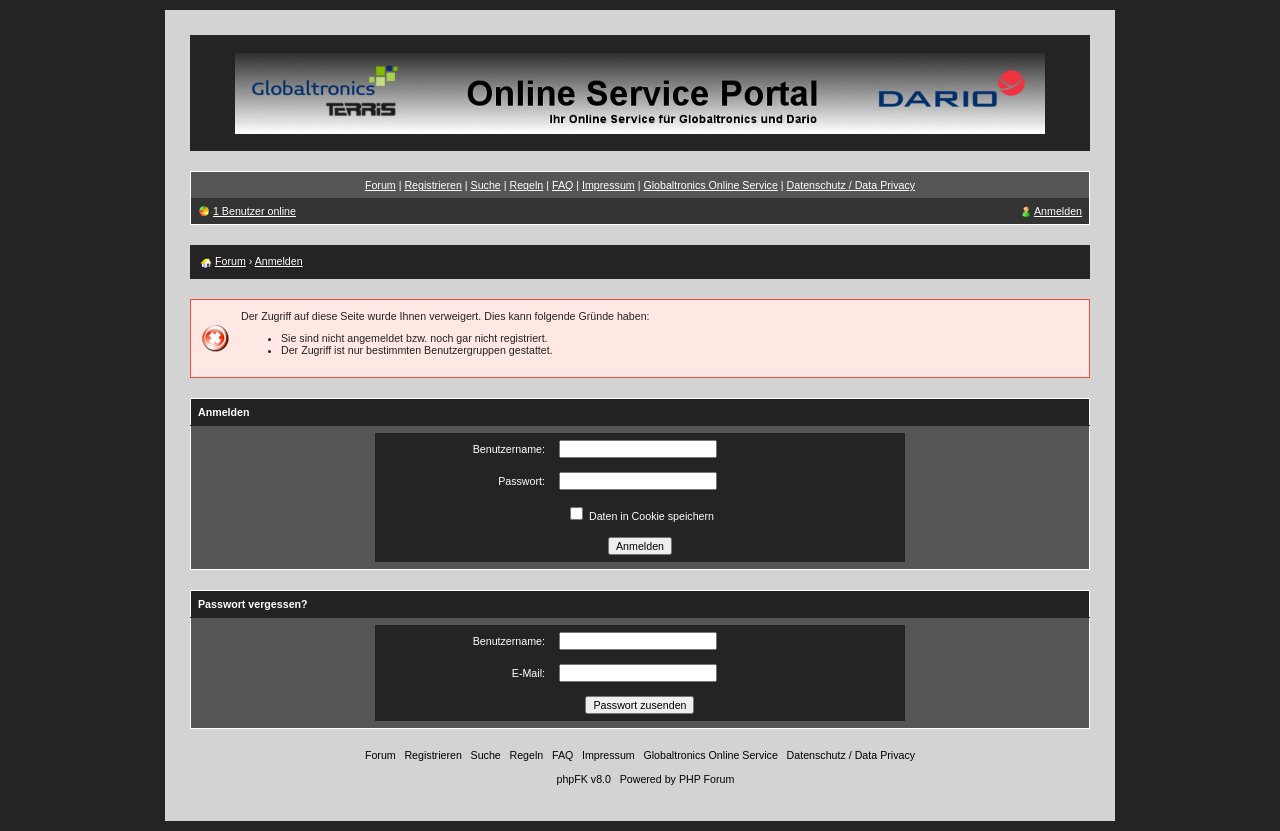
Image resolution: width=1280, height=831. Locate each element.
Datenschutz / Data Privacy (851, 185)
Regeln (526, 185)
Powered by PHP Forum (677, 779)
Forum (380, 185)
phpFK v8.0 (583, 779)
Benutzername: (509, 449)
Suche (486, 185)
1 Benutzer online (254, 211)
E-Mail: (528, 673)
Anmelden (1058, 211)
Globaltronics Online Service (710, 185)
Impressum (608, 185)
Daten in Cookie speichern (651, 516)
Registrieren (432, 185)
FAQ (562, 185)
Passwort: (521, 481)
